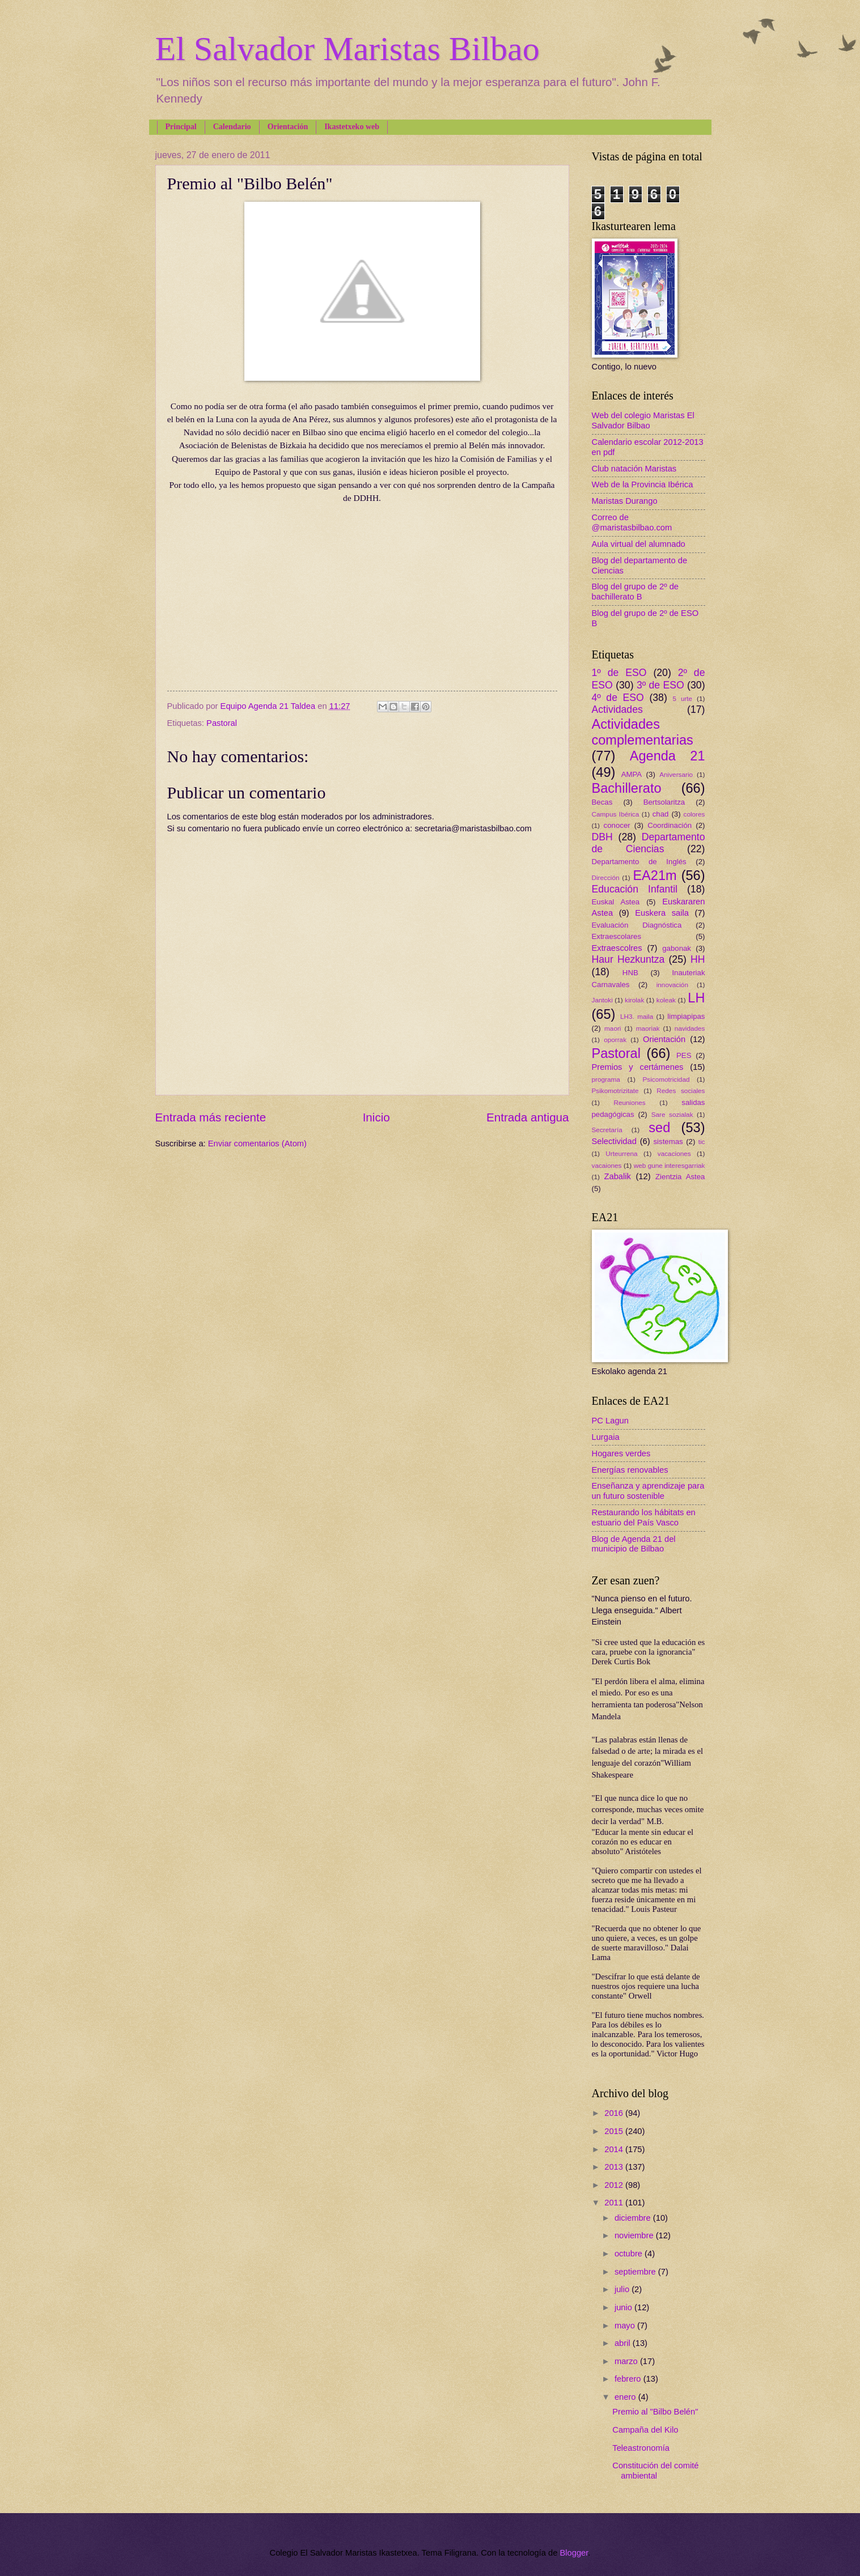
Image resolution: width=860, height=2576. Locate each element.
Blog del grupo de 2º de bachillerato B (635, 591)
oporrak (615, 1039)
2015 (614, 2131)
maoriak (648, 1028)
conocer (617, 825)
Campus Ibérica (615, 814)
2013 (614, 2166)
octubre (630, 2253)
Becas (602, 802)
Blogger (574, 2552)
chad (661, 814)
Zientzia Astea (680, 1176)
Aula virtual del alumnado (638, 544)
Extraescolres (617, 948)
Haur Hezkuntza (628, 959)
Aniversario (676, 774)
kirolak (634, 1000)
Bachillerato (627, 788)
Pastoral (221, 723)
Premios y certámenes (638, 1067)
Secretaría (607, 1129)
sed (659, 1127)
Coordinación (669, 825)
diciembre (634, 2217)
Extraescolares (617, 936)
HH (697, 959)
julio (623, 2289)
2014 (614, 2149)
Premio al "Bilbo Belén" (655, 2411)
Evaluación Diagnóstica (637, 925)
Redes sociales (680, 1090)
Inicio (376, 1117)
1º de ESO (619, 672)
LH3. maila (636, 1016)
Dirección (606, 877)
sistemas (668, 1141)
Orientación (288, 126)
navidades (690, 1028)
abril (624, 2343)
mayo (626, 2325)
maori (612, 1028)
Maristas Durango (625, 500)
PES (683, 1055)
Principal (181, 126)
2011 (614, 2202)
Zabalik (617, 1176)
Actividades (617, 709)
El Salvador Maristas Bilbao (347, 48)
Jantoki (602, 1000)
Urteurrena (621, 1153)
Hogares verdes (621, 1453)
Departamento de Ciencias (648, 843)
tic (701, 1141)
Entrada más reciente (210, 1117)
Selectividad (614, 1141)
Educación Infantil (635, 889)
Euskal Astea (616, 902)
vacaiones (607, 1165)
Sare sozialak (672, 1114)
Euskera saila (662, 912)
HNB (630, 972)
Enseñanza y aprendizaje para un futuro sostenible (648, 1490)
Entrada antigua (527, 1117)
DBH (602, 837)
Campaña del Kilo (645, 2429)
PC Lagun (610, 1420)
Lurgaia (606, 1437)
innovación (672, 984)
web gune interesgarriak (669, 1165)
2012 (614, 2185)
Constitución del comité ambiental (655, 2470)
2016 (614, 2113)
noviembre (635, 2235)
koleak (666, 1000)
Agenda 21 (667, 756)
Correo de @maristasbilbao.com (632, 522)
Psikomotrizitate (615, 1090)
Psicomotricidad (665, 1079)
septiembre (636, 2271)
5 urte (682, 698)
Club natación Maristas (634, 468)
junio (624, 2307)
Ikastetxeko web (351, 126)
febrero (629, 2378)
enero (626, 2396)
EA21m (654, 875)
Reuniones (629, 1102)
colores (694, 814)
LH (696, 998)
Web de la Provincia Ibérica (642, 484)
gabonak (676, 948)
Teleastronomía (641, 2447)
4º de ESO (618, 697)
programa (606, 1079)
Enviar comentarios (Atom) (257, 1143)
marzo (627, 2361)
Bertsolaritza (664, 802)
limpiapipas (686, 1016)
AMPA (631, 774)
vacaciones (674, 1153)
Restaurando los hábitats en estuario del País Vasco (644, 1517)
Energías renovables (630, 1469)
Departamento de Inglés (639, 861)
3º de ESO (660, 685)
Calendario (232, 126)
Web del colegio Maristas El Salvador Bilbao (643, 420)
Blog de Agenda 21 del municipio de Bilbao (634, 1544)
